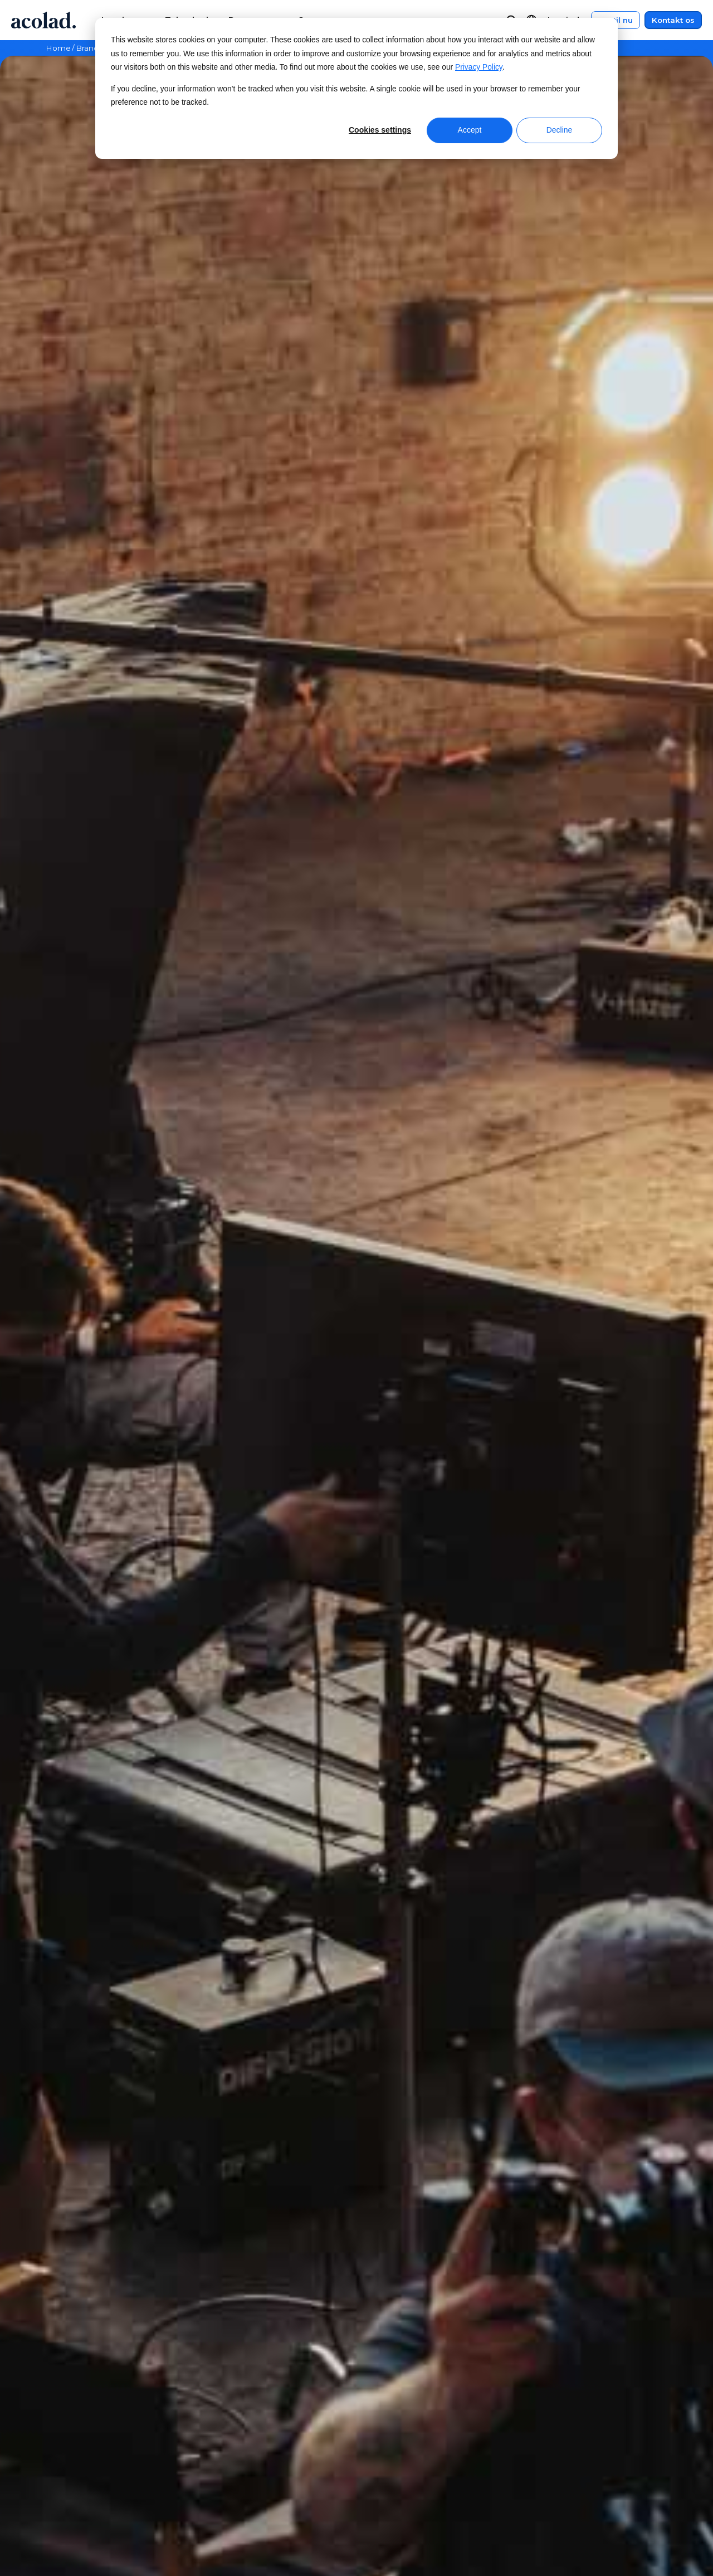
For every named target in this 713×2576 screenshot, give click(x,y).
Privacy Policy (478, 67)
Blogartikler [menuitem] (255, 2491)
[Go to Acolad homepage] (43, 20)
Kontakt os (673, 20)
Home (58, 47)
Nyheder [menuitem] (65, 2449)
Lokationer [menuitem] (70, 2470)
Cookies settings (380, 129)
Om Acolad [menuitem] (70, 2428)
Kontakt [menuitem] (411, 2449)
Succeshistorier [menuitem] (262, 2470)
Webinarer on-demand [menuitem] (280, 2428)
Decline (559, 129)
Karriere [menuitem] (63, 2491)
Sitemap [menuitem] (542, 2470)
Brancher (93, 47)
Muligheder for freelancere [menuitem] (106, 2512)
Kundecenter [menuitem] (423, 2428)
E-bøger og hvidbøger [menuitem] (278, 2449)
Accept (470, 129)
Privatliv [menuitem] (542, 2449)
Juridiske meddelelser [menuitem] (573, 2428)
